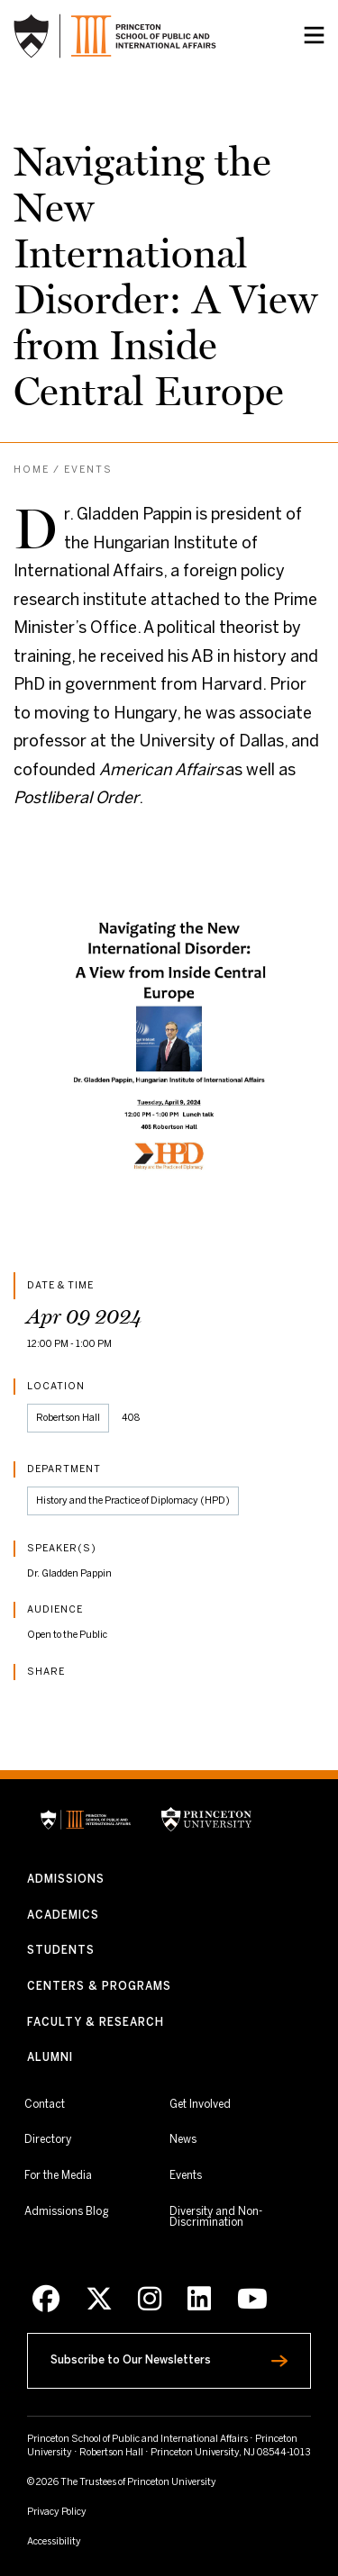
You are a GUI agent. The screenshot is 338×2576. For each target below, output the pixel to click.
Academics (63, 1916)
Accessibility (85, 2540)
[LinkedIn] (199, 2300)
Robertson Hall (68, 1418)
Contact (44, 2105)
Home (32, 470)
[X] (99, 2300)
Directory (47, 2140)
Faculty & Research (95, 2023)
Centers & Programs (99, 1987)
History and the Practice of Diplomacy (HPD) (133, 1500)
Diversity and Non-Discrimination (240, 2217)
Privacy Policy (57, 2512)
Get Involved (200, 2104)
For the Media (58, 2176)
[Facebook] (45, 2300)
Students (61, 1951)
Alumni (50, 2058)
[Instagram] (149, 2300)
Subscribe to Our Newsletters (166, 2355)
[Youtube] (252, 2300)
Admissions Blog (66, 2212)
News (182, 2140)
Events (88, 470)
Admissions (66, 1880)
